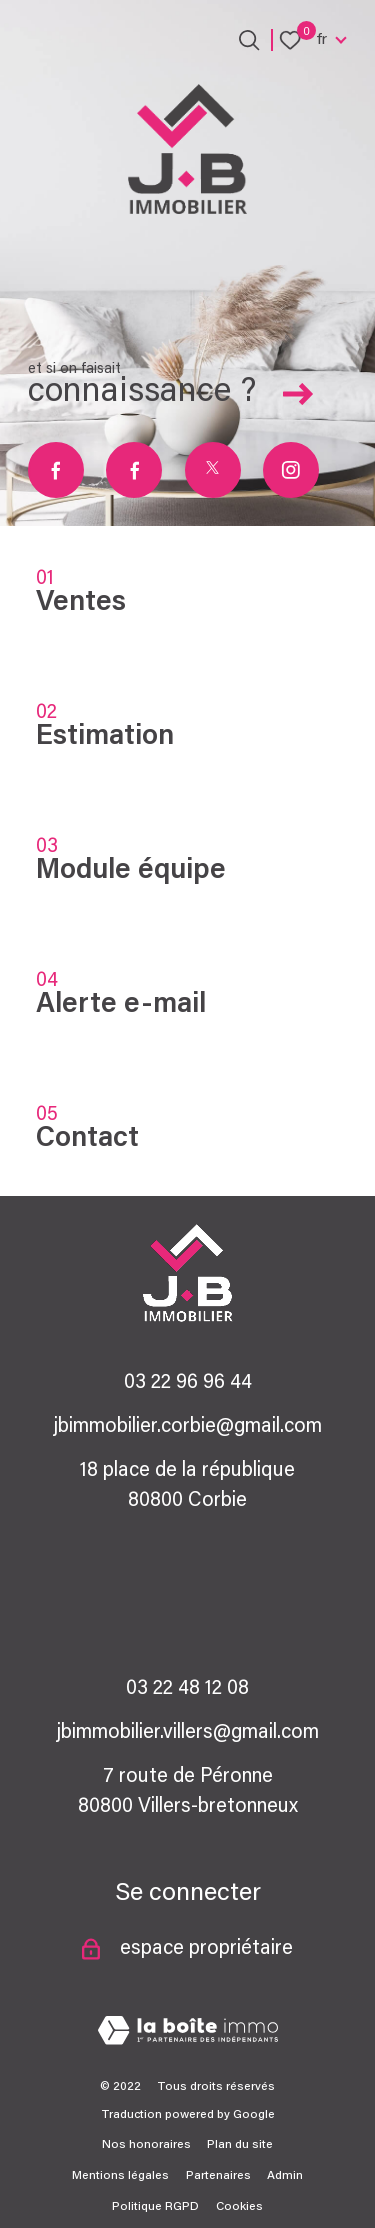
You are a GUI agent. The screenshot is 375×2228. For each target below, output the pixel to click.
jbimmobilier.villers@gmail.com (187, 1733)
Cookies (239, 2207)
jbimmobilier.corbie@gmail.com (187, 1427)
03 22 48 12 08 (187, 1689)
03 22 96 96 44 (188, 1383)
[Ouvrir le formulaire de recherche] (249, 40)
